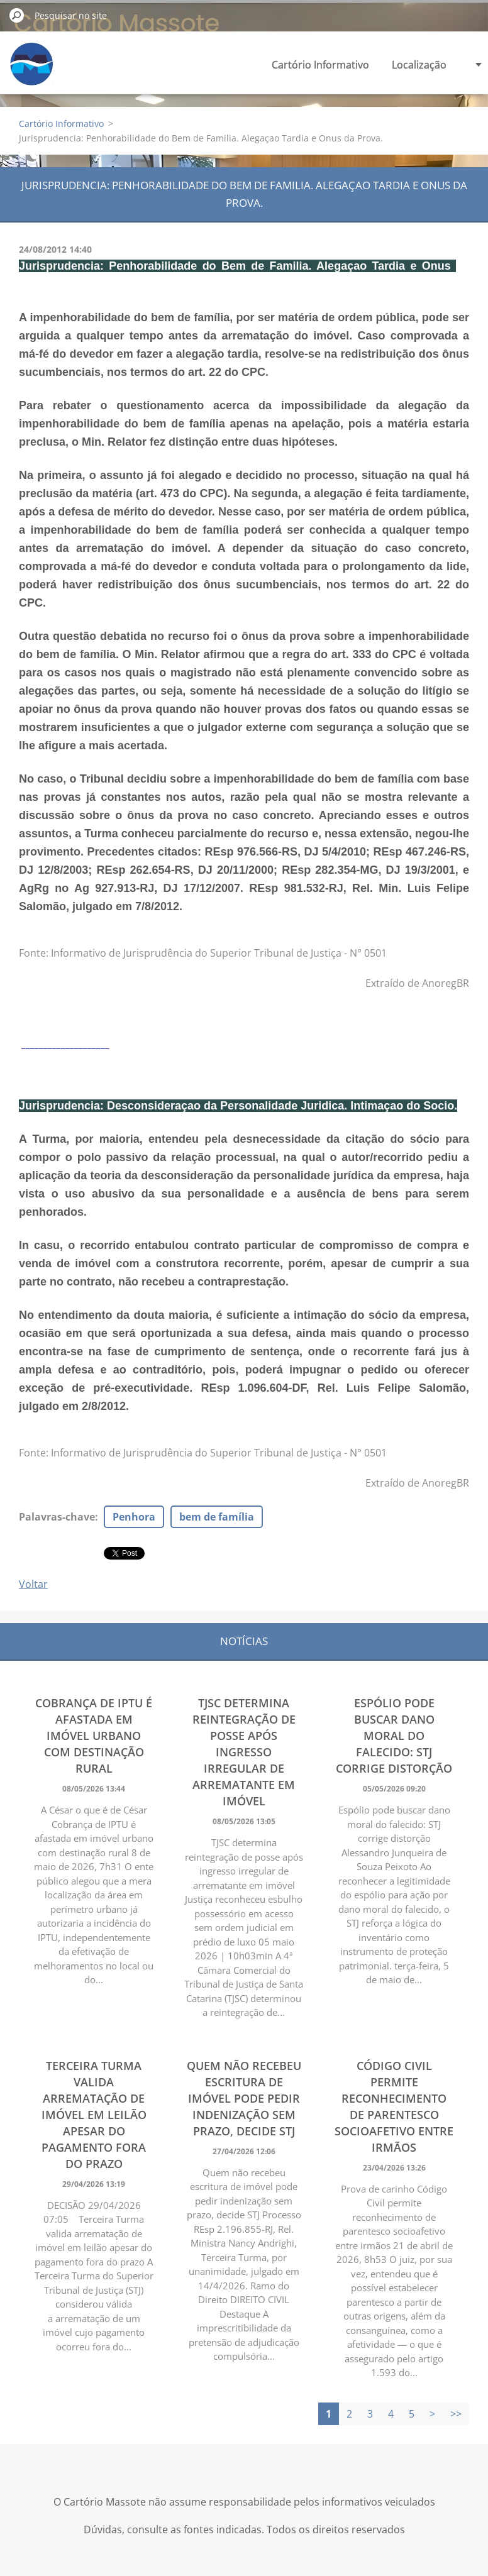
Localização (419, 65)
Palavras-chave (57, 1517)
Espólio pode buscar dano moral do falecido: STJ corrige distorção (394, 1735)
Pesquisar (17, 15)
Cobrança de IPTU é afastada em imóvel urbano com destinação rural (93, 1735)
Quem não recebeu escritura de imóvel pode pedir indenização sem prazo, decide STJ (244, 2098)
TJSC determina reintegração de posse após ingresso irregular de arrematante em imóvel (244, 1751)
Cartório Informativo (320, 65)
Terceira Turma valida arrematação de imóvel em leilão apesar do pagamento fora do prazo (94, 2114)
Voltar (33, 1584)
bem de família (216, 1517)
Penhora (134, 1517)
